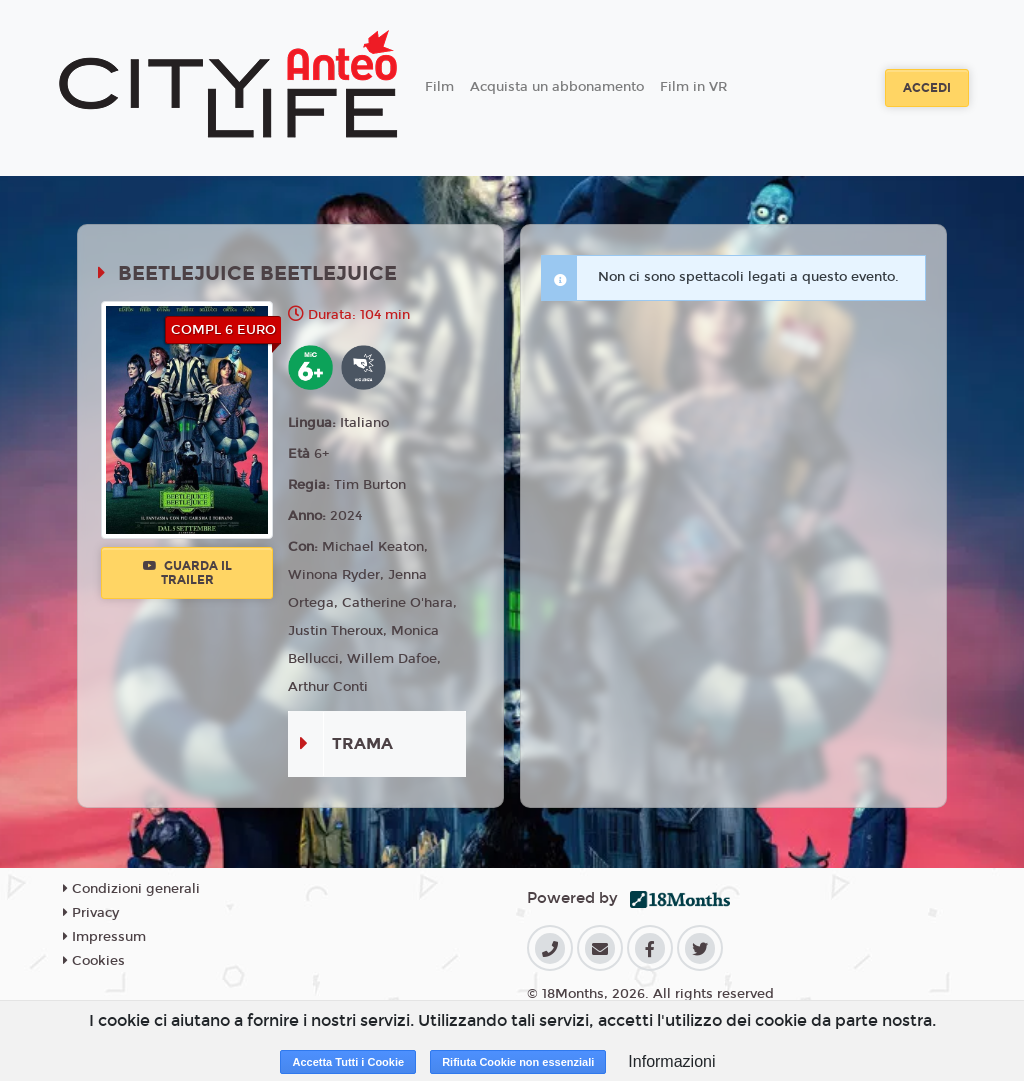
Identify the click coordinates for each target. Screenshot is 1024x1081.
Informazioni (671, 1061)
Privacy (91, 913)
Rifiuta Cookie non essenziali (518, 1062)
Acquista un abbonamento (557, 87)
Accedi (927, 88)
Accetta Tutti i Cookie (348, 1062)
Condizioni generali (131, 889)
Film (439, 87)
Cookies (94, 961)
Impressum (104, 937)
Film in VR (693, 87)
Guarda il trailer (187, 573)
